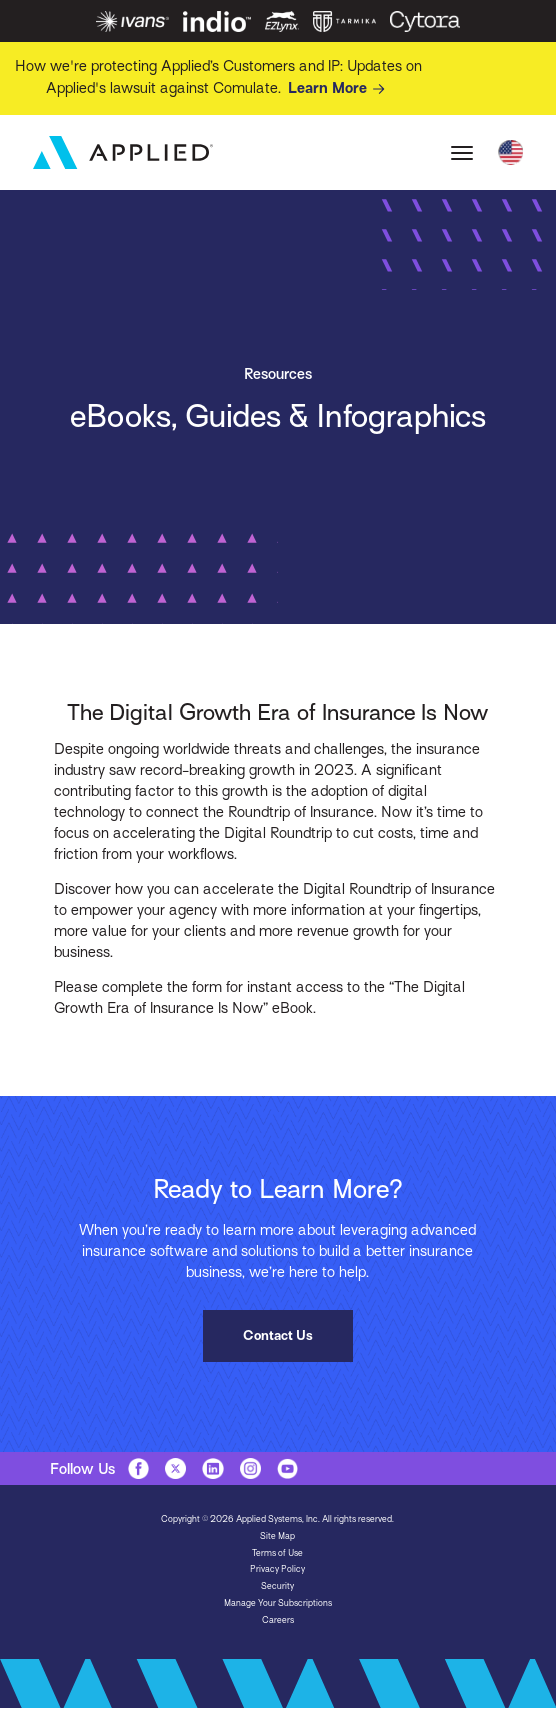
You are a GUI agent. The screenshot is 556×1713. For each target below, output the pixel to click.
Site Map (277, 1536)
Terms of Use (277, 1553)
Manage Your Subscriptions (278, 1603)
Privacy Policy (277, 1569)
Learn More (339, 89)
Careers (278, 1620)
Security (277, 1586)
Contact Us (278, 1335)
